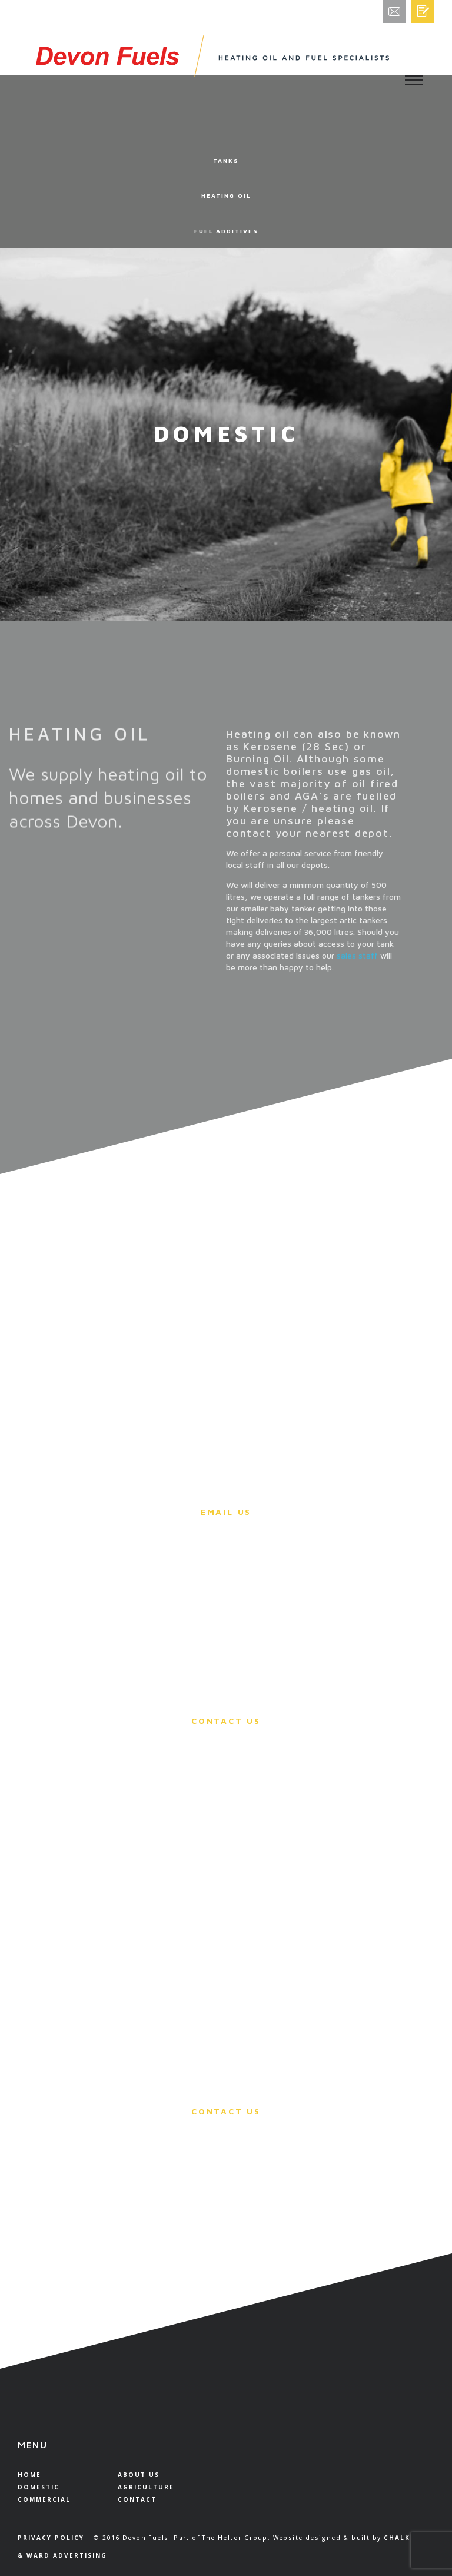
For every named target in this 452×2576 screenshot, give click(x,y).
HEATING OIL (226, 195)
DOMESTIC (38, 2487)
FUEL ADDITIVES (226, 230)
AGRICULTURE (146, 2487)
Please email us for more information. (226, 1494)
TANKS (226, 160)
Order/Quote (426, 11)
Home (29, 2475)
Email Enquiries (415, 15)
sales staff (357, 965)
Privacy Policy (51, 2538)
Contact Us (226, 1721)
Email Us (226, 1512)
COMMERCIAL (44, 2499)
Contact (137, 2499)
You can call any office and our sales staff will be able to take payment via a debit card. (226, 1625)
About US (138, 2475)
